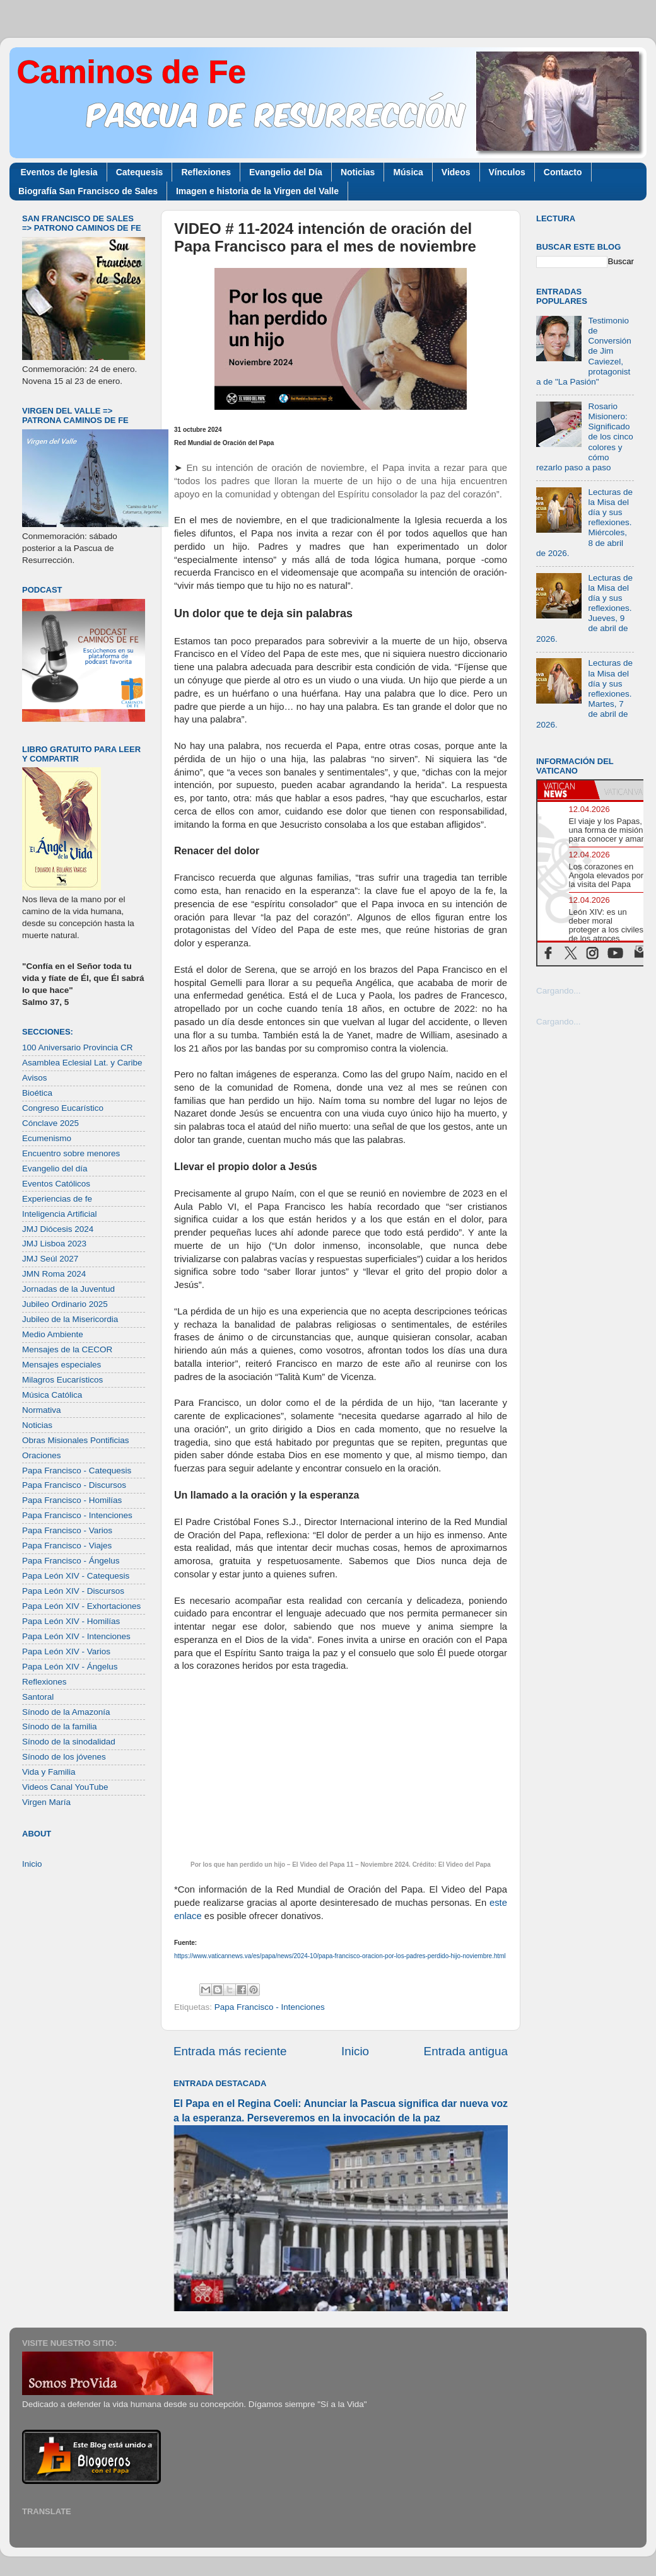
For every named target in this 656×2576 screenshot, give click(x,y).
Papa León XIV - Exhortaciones (81, 1606)
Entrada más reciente (230, 2051)
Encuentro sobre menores (71, 1153)
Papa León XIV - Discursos (73, 1591)
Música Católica (52, 1395)
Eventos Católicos (56, 1183)
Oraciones (41, 1455)
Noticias (358, 172)
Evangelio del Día (285, 172)
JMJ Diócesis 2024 (57, 1229)
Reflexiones (206, 172)
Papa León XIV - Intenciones (76, 1636)
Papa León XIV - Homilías (71, 1621)
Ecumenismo (46, 1138)
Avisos (34, 1077)
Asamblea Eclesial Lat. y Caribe (82, 1062)
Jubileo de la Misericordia (70, 1319)
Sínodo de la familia (59, 1726)
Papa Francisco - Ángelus (71, 1560)
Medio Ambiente (52, 1334)
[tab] (565, 789)
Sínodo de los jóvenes (64, 1756)
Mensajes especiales (61, 1364)
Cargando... (558, 990)
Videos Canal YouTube (65, 1787)
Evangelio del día (55, 1168)
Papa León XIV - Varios (66, 1651)
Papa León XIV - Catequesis (75, 1576)
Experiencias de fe (57, 1199)
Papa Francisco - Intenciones (269, 2007)
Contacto (563, 172)
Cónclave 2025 (50, 1123)
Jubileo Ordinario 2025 (65, 1304)
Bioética (37, 1093)
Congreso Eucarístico (62, 1108)
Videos (456, 172)
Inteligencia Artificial (59, 1214)
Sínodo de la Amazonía (66, 1712)
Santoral (38, 1697)
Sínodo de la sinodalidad (68, 1741)
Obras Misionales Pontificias (75, 1440)
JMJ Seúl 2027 (50, 1258)
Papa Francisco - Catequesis (76, 1470)
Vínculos (507, 172)
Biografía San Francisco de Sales (88, 191)
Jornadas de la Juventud (68, 1289)
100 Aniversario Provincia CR (77, 1047)
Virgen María (46, 1802)
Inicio (355, 2051)
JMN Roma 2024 (54, 1274)
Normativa (41, 1410)
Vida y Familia (49, 1772)
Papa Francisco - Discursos (74, 1485)
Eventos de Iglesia (59, 172)
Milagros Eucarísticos (62, 1379)
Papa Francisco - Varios (67, 1530)
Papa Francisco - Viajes (67, 1545)
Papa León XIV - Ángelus (70, 1666)
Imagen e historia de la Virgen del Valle (257, 191)
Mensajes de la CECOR (67, 1349)
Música (408, 172)
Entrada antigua (466, 2051)
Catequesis (139, 172)
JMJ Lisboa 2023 (54, 1243)
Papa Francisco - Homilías (72, 1500)
